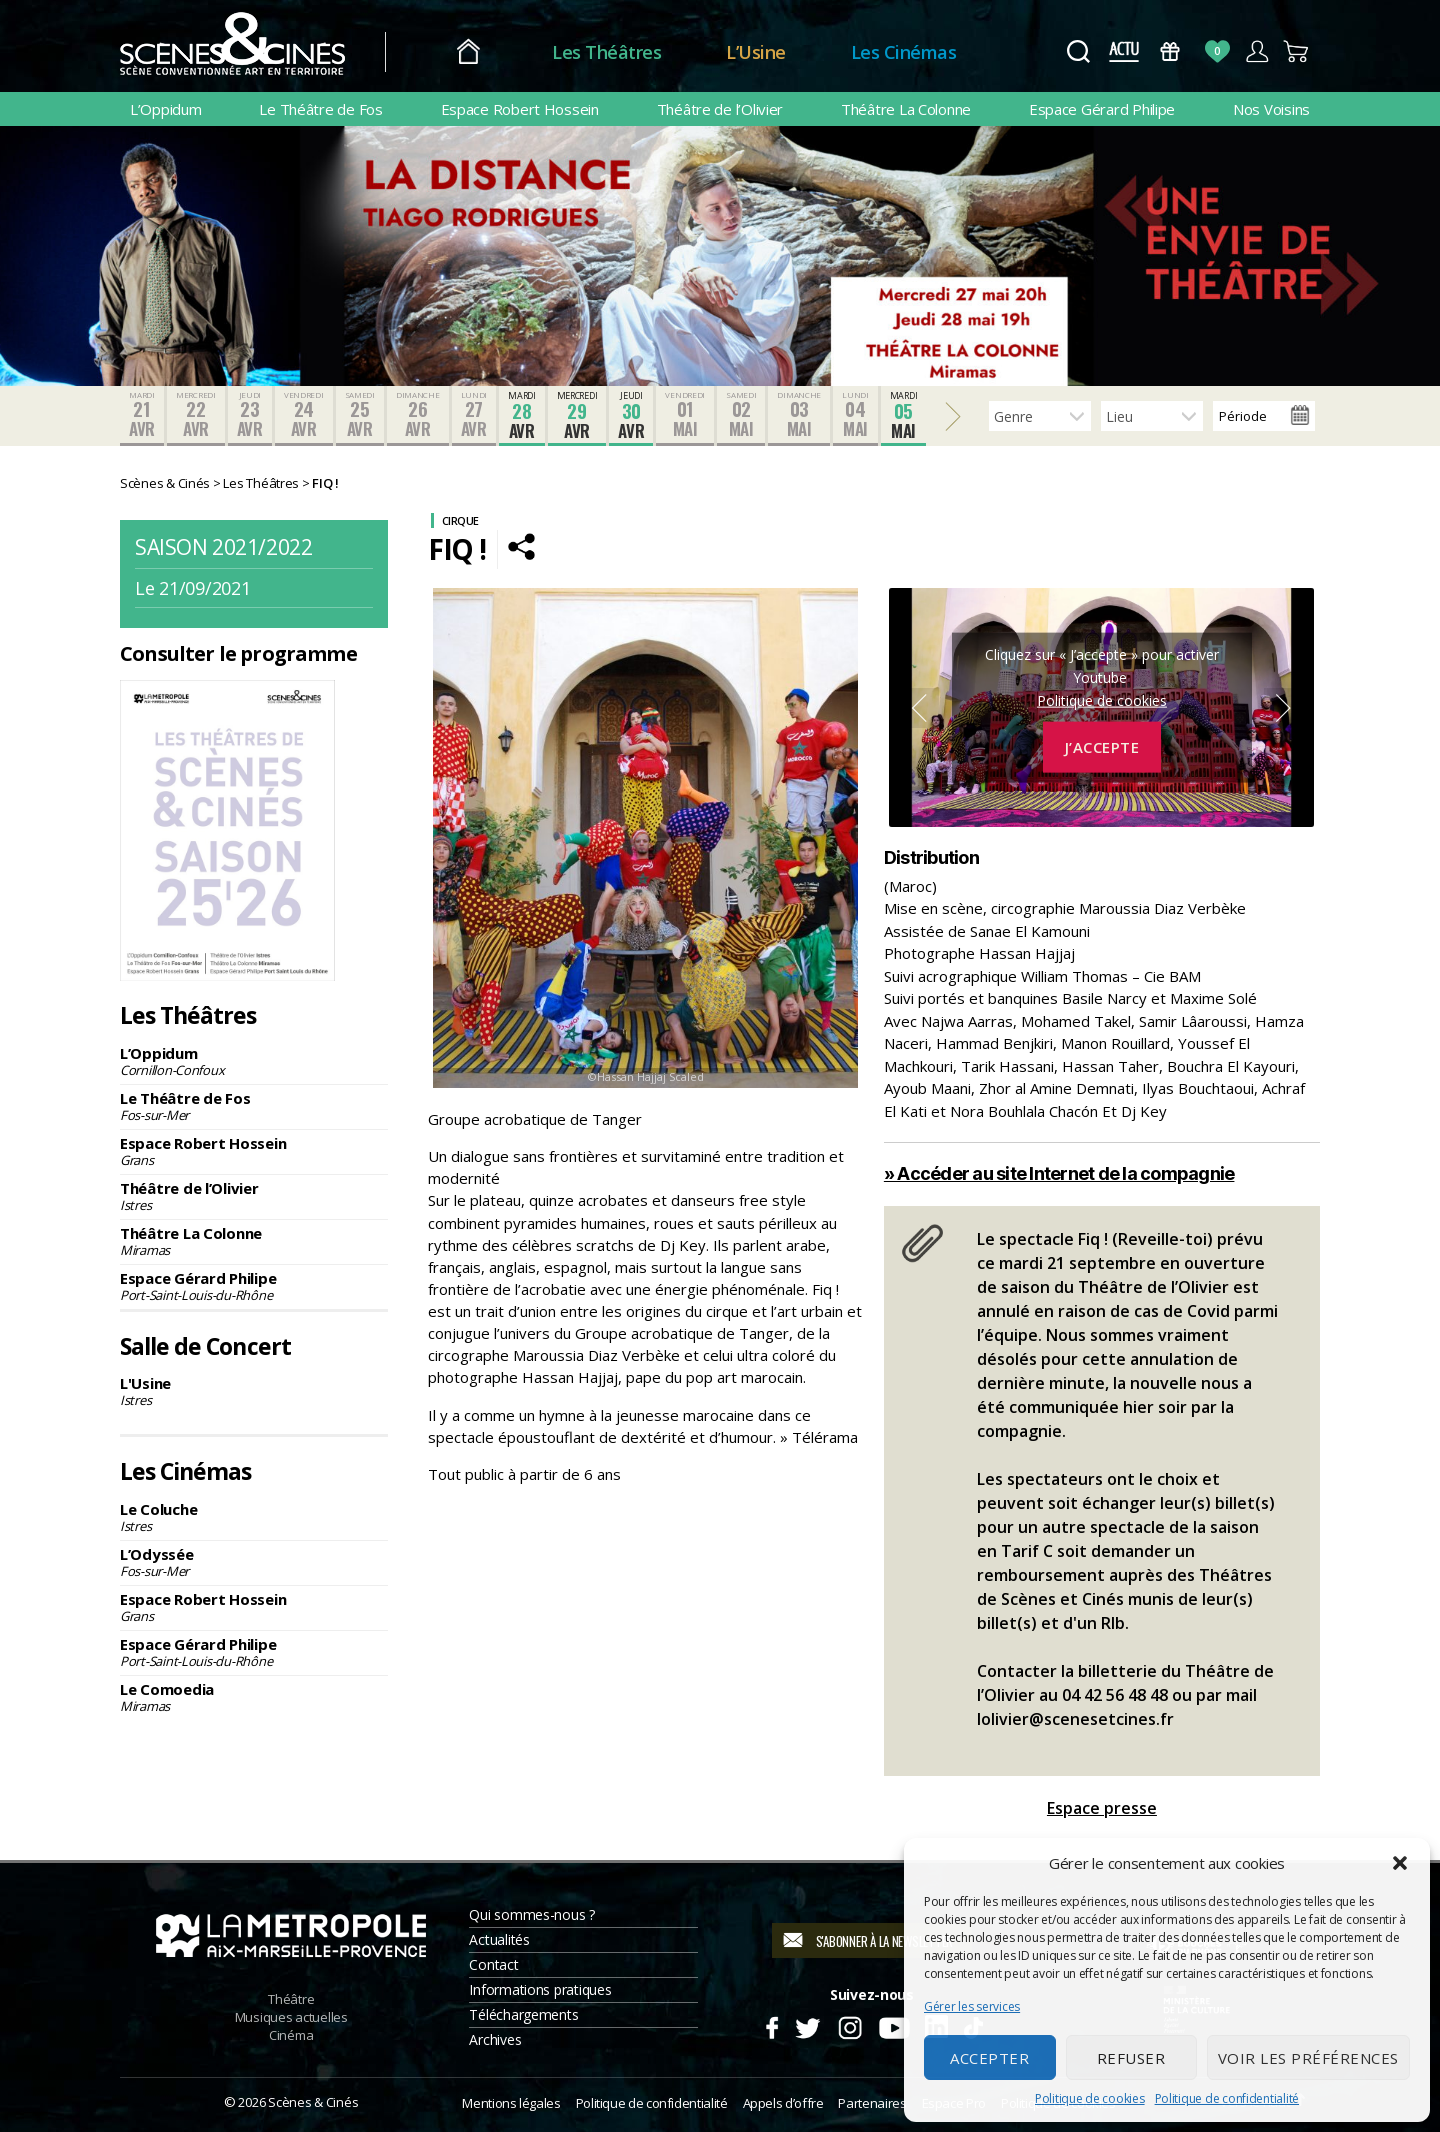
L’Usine (756, 52)
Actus (1123, 51)
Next (1284, 708)
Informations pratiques (540, 1989)
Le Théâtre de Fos (320, 109)
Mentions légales (511, 2103)
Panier (1296, 51)
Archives (495, 2039)
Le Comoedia (254, 1697)
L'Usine (254, 1391)
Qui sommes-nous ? (531, 1914)
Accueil (468, 52)
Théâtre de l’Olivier (720, 109)
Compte (1256, 51)
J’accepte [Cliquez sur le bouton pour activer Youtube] (1102, 747)
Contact (493, 1964)
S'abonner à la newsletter (884, 1941)
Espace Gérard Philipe (1102, 109)
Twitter (806, 2025)
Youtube (893, 2025)
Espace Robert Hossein (520, 109)
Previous (919, 708)
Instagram (850, 2025)
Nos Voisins (1271, 109)
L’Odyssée (254, 1562)
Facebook (771, 2025)
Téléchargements (523, 2014)
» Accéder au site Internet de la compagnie (1059, 1173)
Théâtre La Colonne (906, 109)
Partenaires (872, 2103)
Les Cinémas (904, 52)
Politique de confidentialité (1227, 2098)
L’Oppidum (166, 109)
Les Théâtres (606, 52)
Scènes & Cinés (313, 2102)
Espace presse (1102, 1808)
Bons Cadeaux (1170, 51)
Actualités (499, 1939)
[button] (1400, 1863)
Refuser (1131, 2058)
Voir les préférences (1308, 2058)
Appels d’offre (783, 2103)
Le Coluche (254, 1517)
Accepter (989, 2058)
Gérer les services (972, 2006)
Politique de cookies (1090, 2098)
